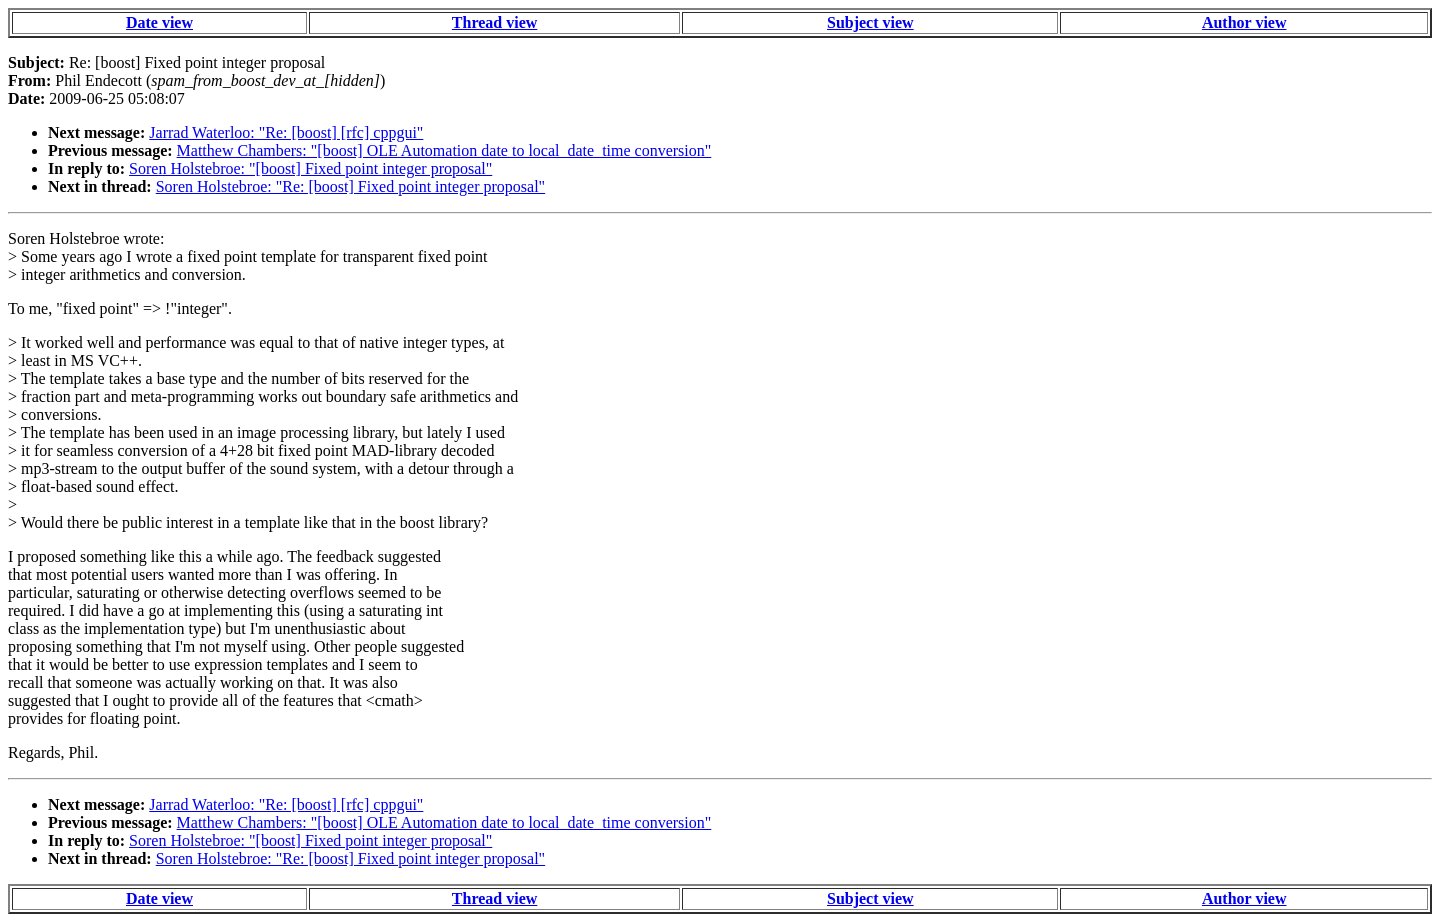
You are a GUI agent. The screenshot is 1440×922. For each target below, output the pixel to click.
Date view (159, 22)
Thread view (494, 22)
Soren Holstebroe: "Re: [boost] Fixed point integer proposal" (350, 186)
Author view (1244, 22)
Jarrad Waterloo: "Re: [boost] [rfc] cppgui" (286, 132)
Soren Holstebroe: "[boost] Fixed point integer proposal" (310, 168)
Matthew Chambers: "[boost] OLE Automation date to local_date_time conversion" (444, 150)
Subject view (870, 22)
